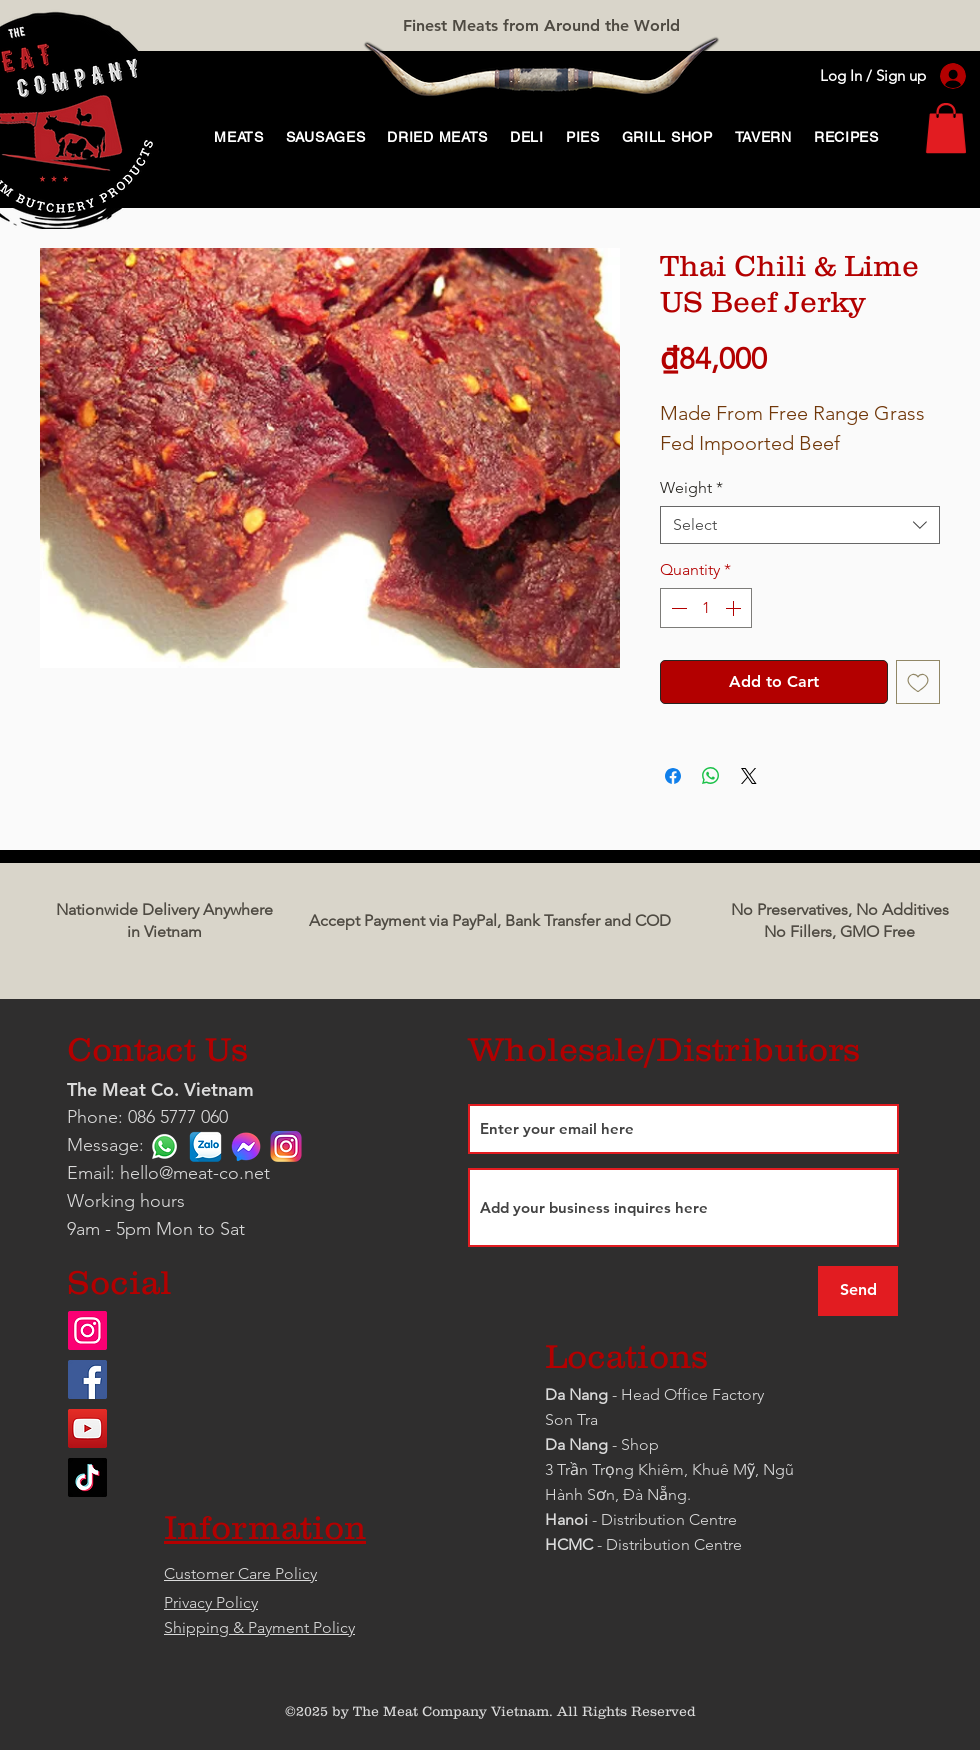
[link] (946, 128)
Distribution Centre (674, 1544)
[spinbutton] (706, 608)
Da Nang (578, 1394)
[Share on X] (749, 776)
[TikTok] (87, 1477)
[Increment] (735, 608)
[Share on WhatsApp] (711, 776)
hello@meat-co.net (195, 1173)
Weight (691, 487)
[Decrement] (677, 608)
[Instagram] (87, 1330)
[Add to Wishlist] (918, 682)
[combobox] (800, 525)
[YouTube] (87, 1428)
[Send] (858, 1291)
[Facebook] (87, 1379)
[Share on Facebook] (673, 776)
